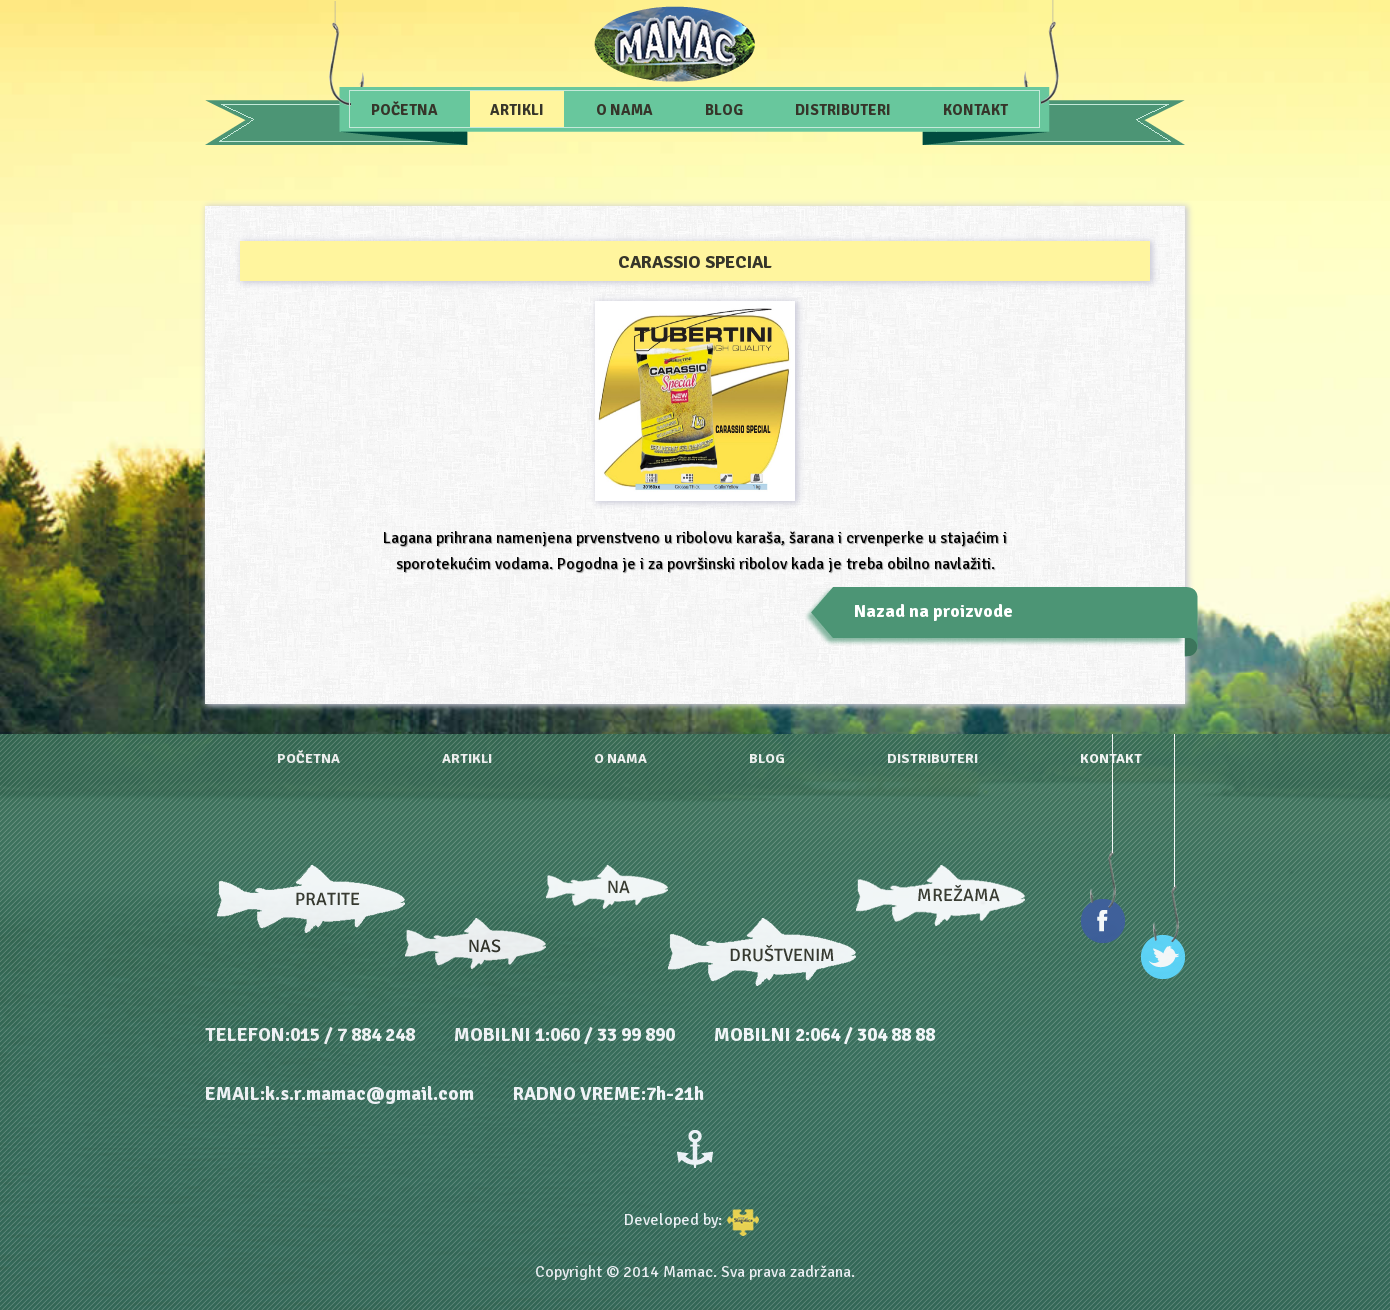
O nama (624, 110)
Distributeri (843, 110)
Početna (404, 110)
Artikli (517, 110)
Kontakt (975, 110)
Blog (724, 110)
